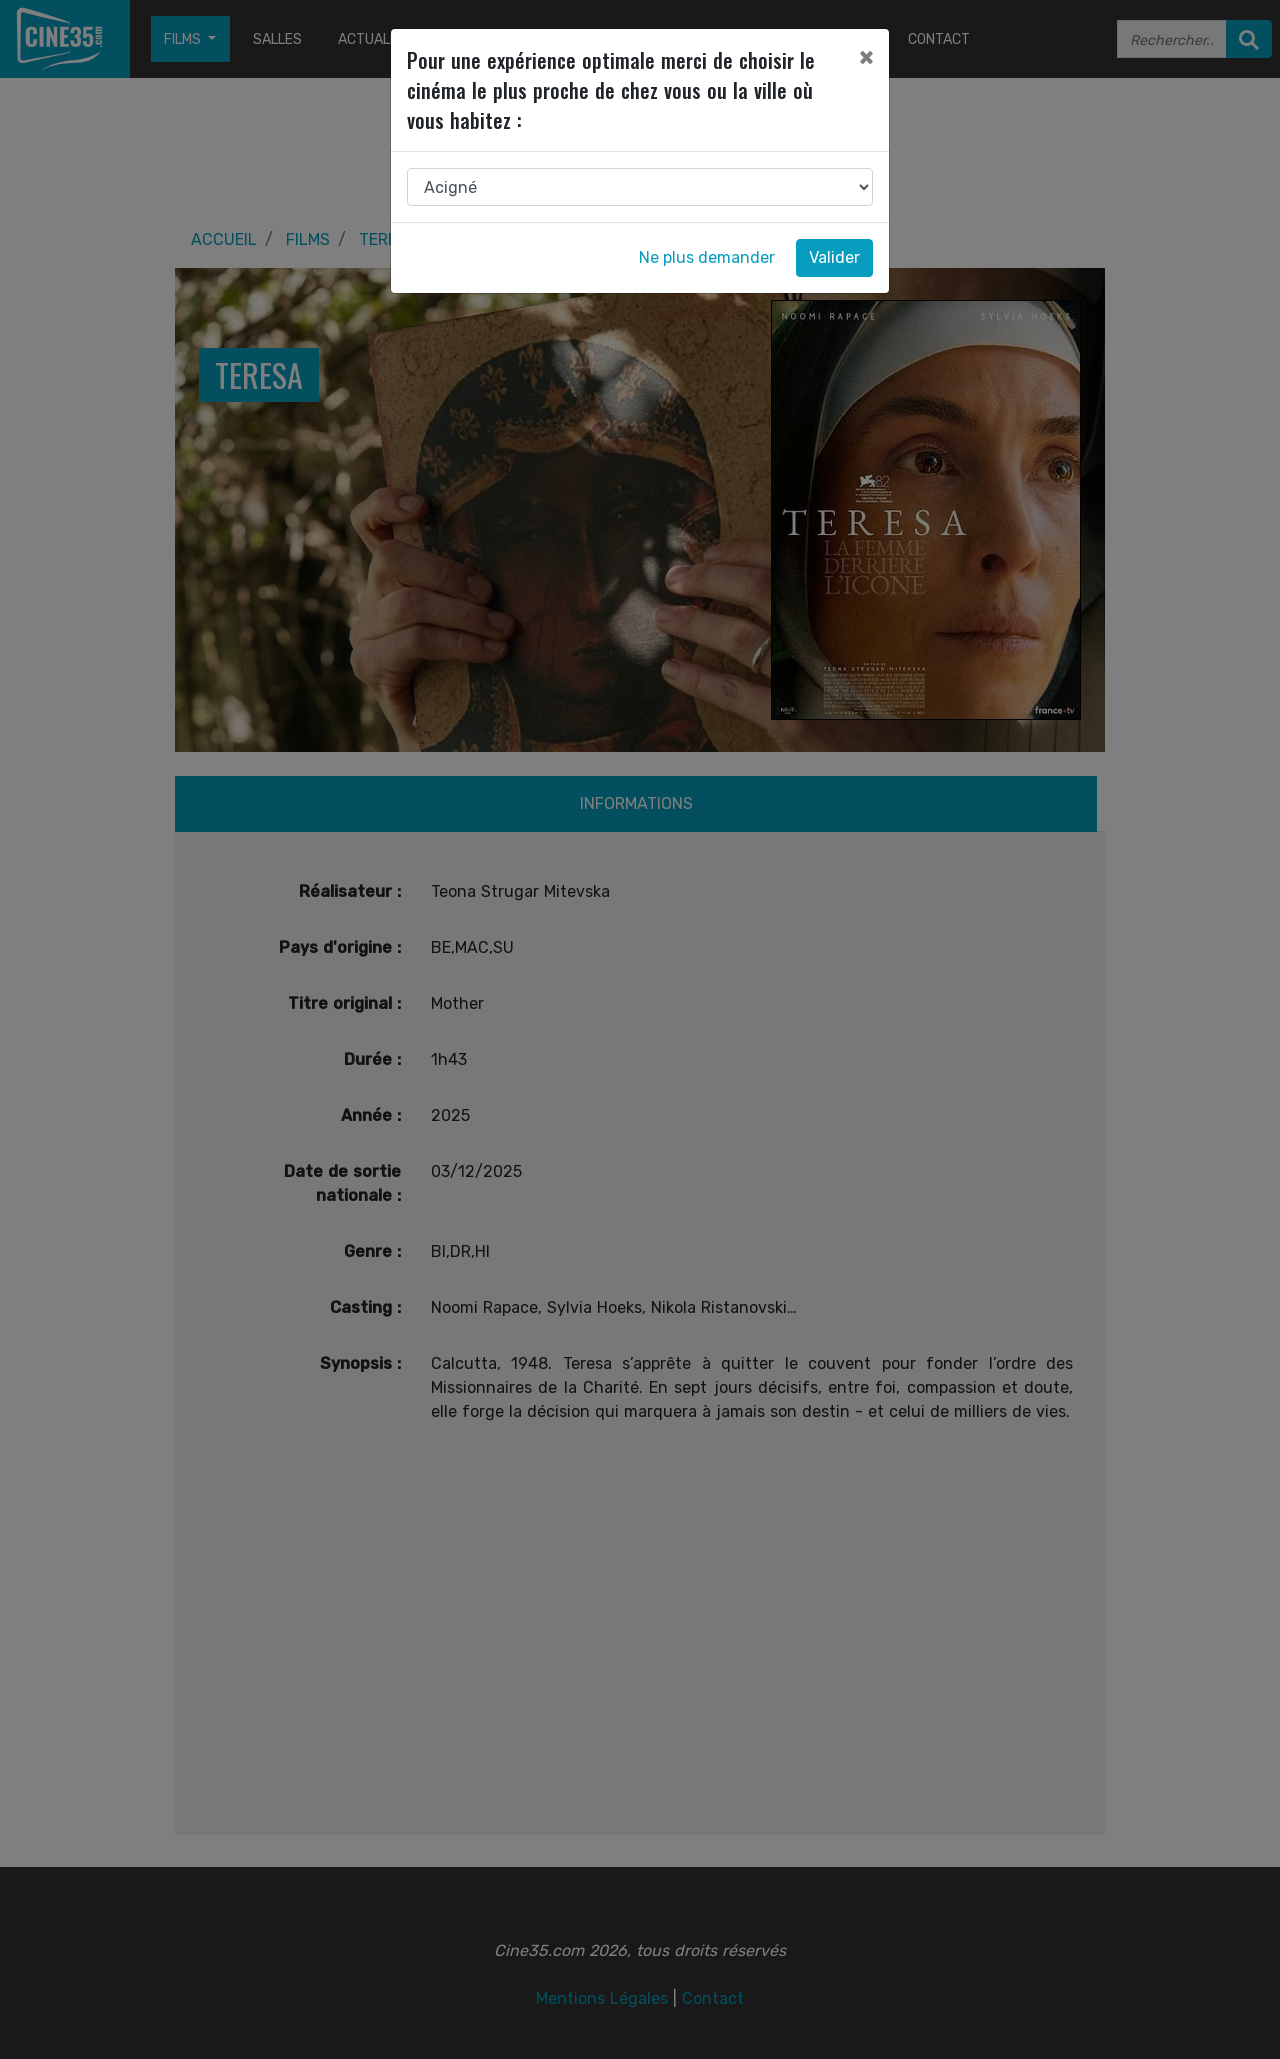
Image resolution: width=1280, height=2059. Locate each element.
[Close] (866, 57)
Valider (834, 257)
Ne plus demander (707, 257)
